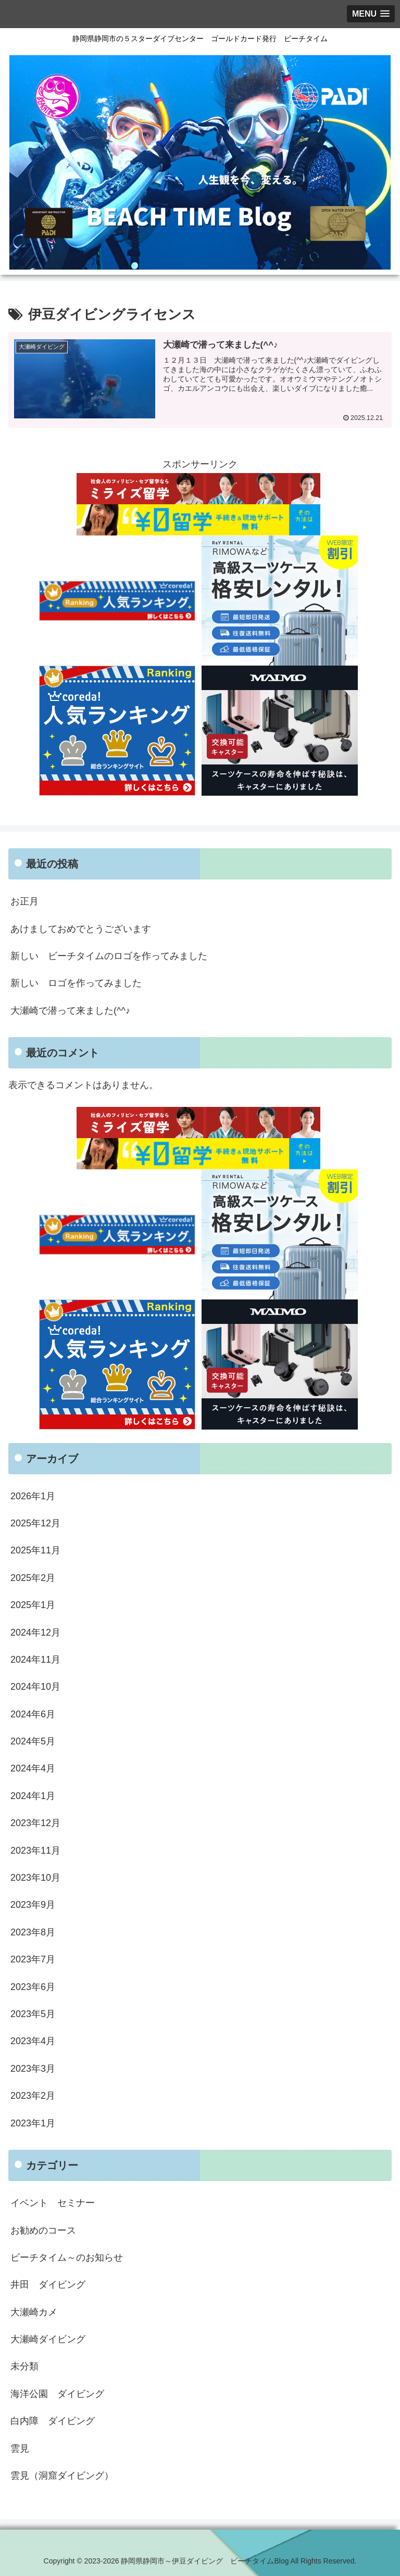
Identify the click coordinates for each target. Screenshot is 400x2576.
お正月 (24, 901)
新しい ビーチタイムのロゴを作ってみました (108, 956)
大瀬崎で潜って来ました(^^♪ (70, 1010)
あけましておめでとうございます (80, 929)
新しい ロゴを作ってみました (76, 983)
